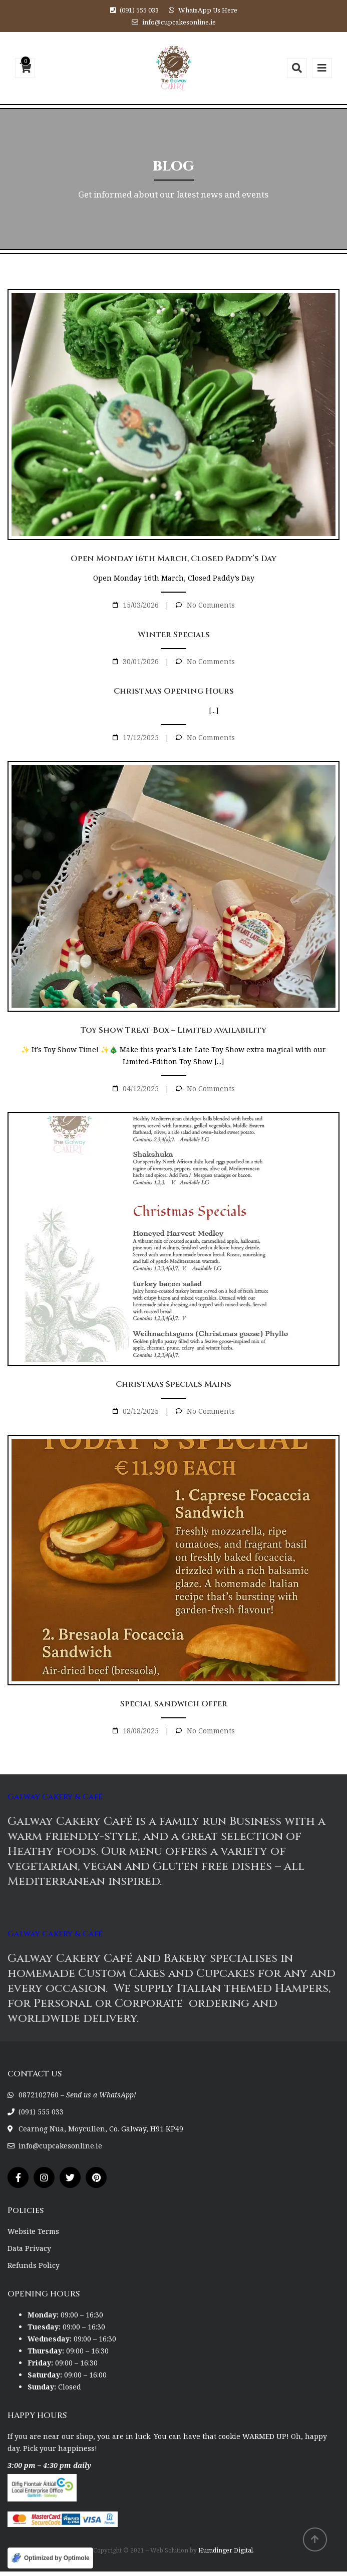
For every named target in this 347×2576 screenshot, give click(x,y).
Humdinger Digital (225, 2550)
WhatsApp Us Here (207, 10)
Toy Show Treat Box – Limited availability (173, 1030)
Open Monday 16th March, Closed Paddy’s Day (173, 558)
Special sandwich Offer (173, 1703)
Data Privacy (29, 2248)
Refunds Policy (34, 2265)
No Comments (211, 605)
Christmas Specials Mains (173, 1384)
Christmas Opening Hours (174, 691)
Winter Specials (174, 634)
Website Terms (33, 2231)
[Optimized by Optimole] (50, 2557)
